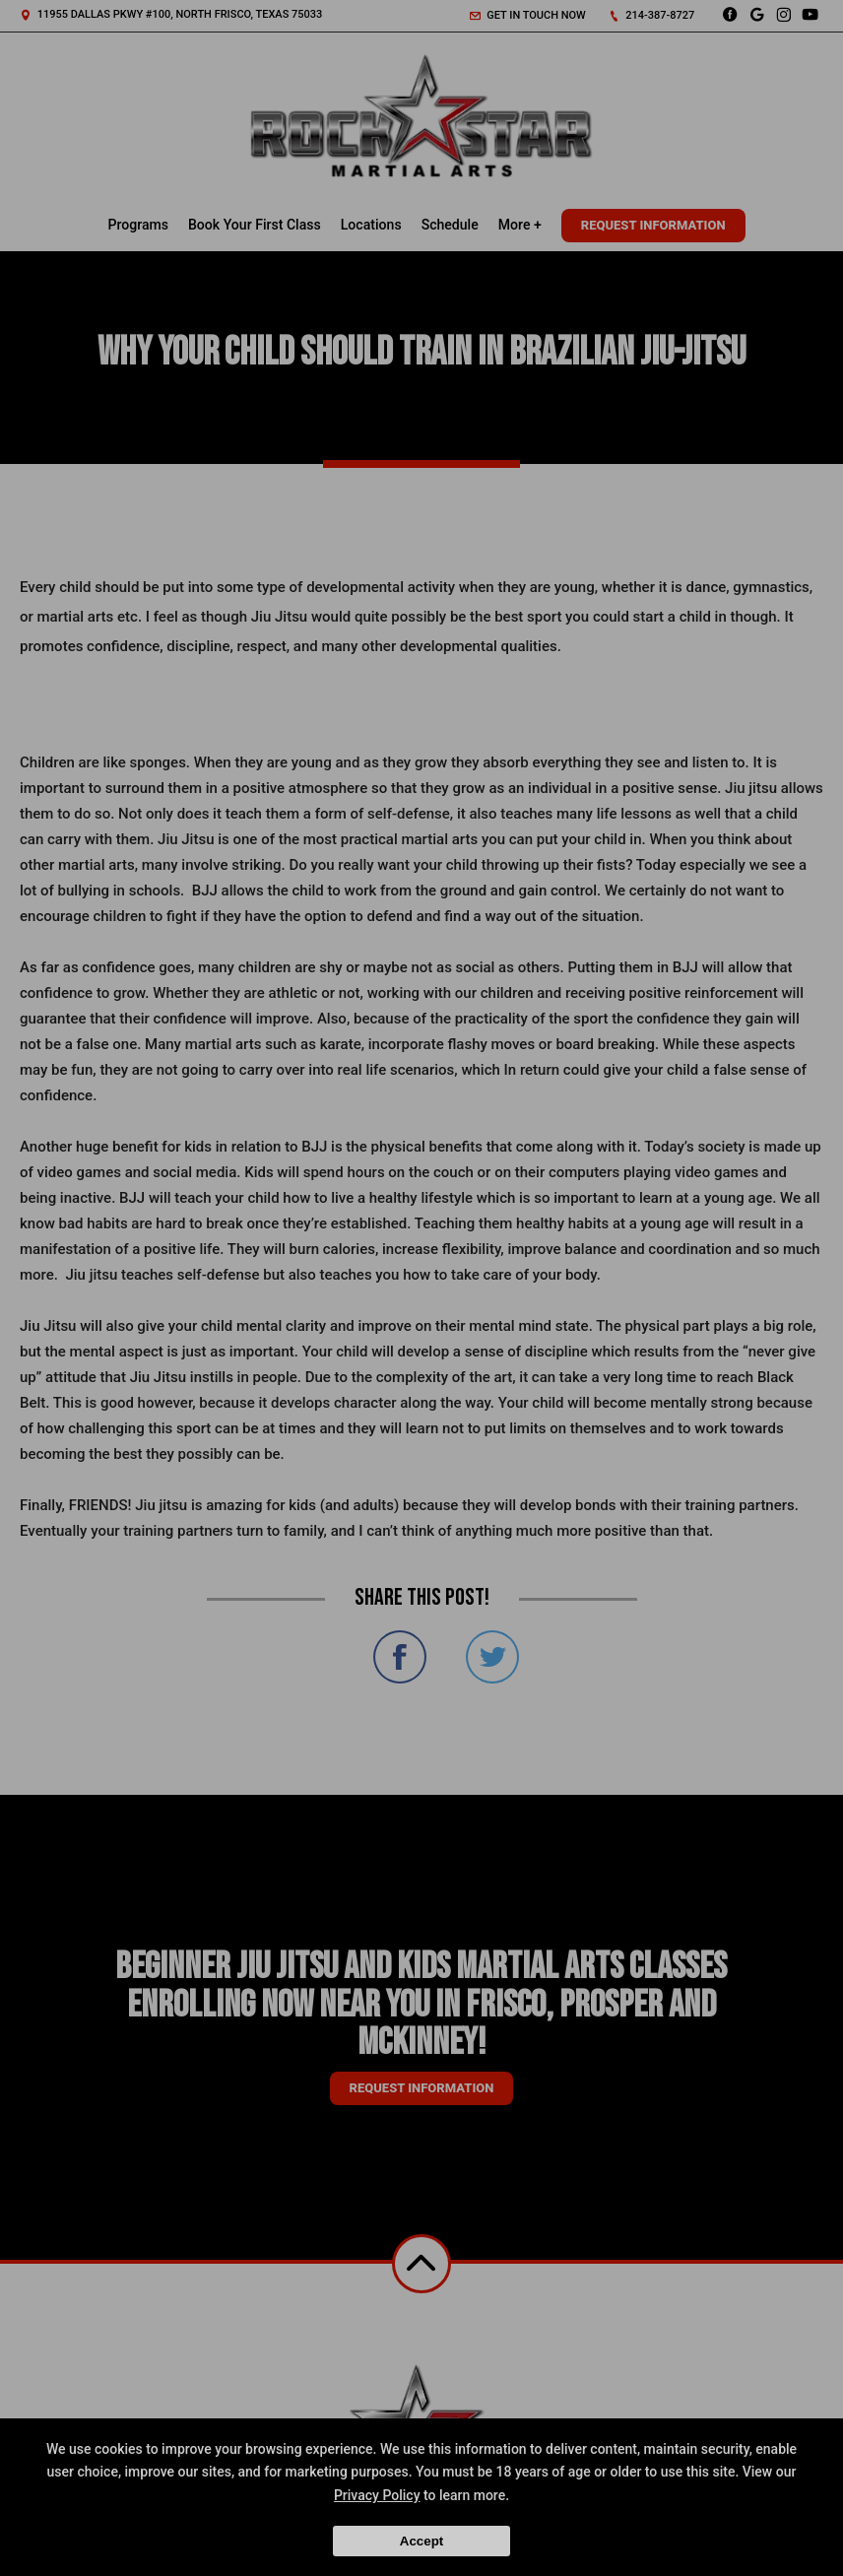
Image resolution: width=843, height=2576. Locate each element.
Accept (421, 2541)
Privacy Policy (377, 2495)
